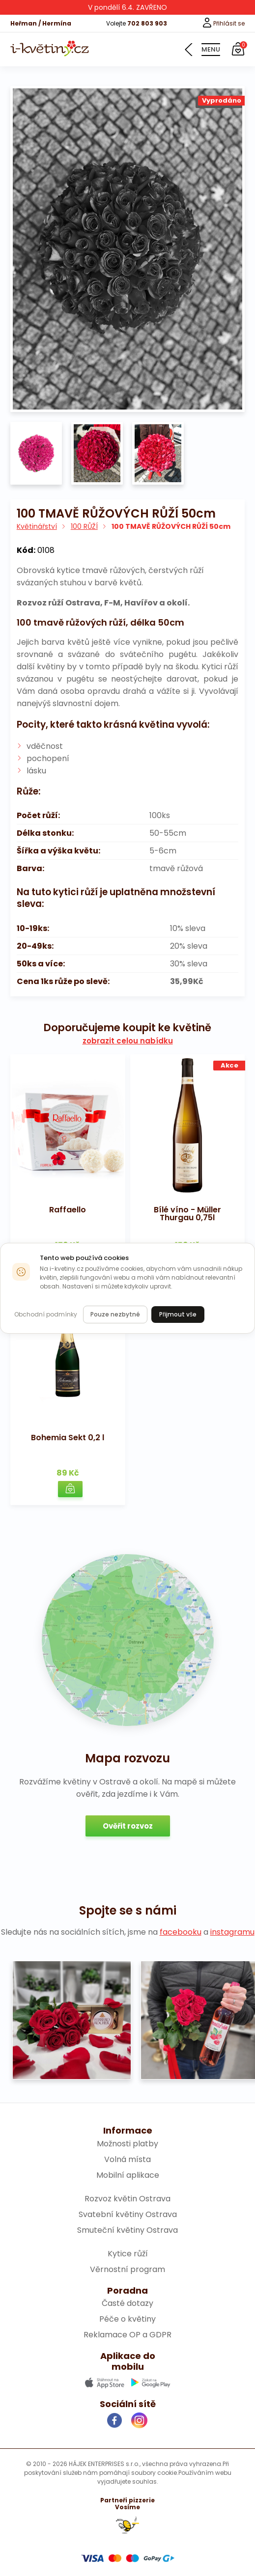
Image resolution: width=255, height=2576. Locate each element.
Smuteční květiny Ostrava (127, 2230)
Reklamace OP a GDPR (127, 2334)
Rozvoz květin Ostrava (127, 2198)
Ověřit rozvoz (128, 1826)
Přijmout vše (178, 1314)
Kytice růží (128, 2253)
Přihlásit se (223, 23)
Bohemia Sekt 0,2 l (67, 1437)
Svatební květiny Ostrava (128, 2214)
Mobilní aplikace (127, 2175)
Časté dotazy (127, 2303)
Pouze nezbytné (115, 1314)
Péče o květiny (127, 2319)
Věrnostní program (127, 2269)
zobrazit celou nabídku (128, 1041)
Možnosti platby (127, 2143)
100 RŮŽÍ (84, 526)
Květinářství (37, 526)
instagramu (232, 1932)
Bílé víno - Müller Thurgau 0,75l (187, 1213)
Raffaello (67, 1209)
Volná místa (127, 2159)
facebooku (180, 1932)
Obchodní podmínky (45, 1314)
